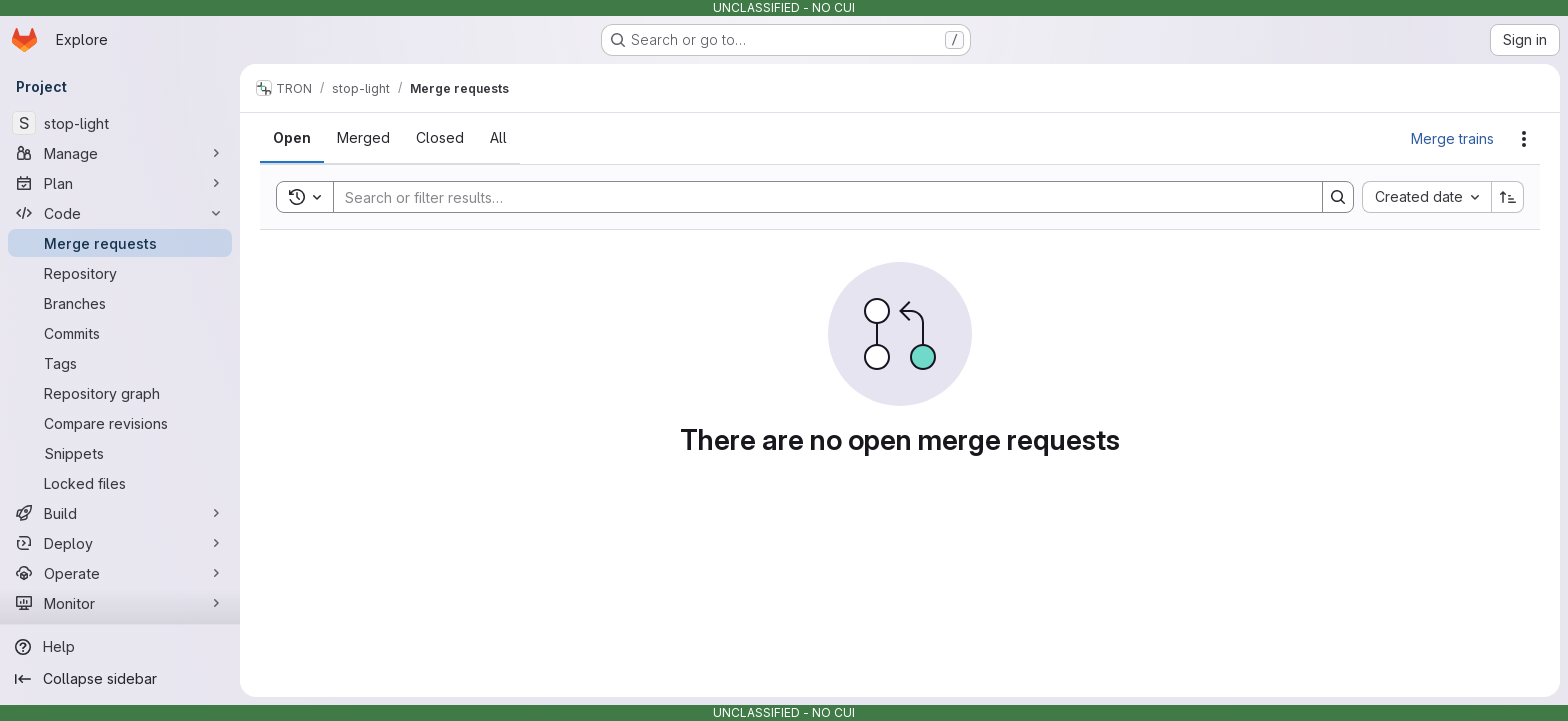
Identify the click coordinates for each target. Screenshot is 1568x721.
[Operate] (120, 573)
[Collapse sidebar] (120, 679)
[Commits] (120, 333)
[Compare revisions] (120, 423)
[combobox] (1426, 197)
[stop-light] (120, 123)
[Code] (120, 213)
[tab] (292, 138)
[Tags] (120, 363)
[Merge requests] (120, 243)
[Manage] (120, 153)
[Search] (818, 197)
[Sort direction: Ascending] (1508, 197)
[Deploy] (120, 543)
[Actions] (1524, 139)
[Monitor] (120, 603)
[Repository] (120, 273)
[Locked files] (120, 483)
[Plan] (120, 183)
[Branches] (120, 303)
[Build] (120, 513)
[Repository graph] (120, 393)
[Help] (120, 647)
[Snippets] (120, 453)
